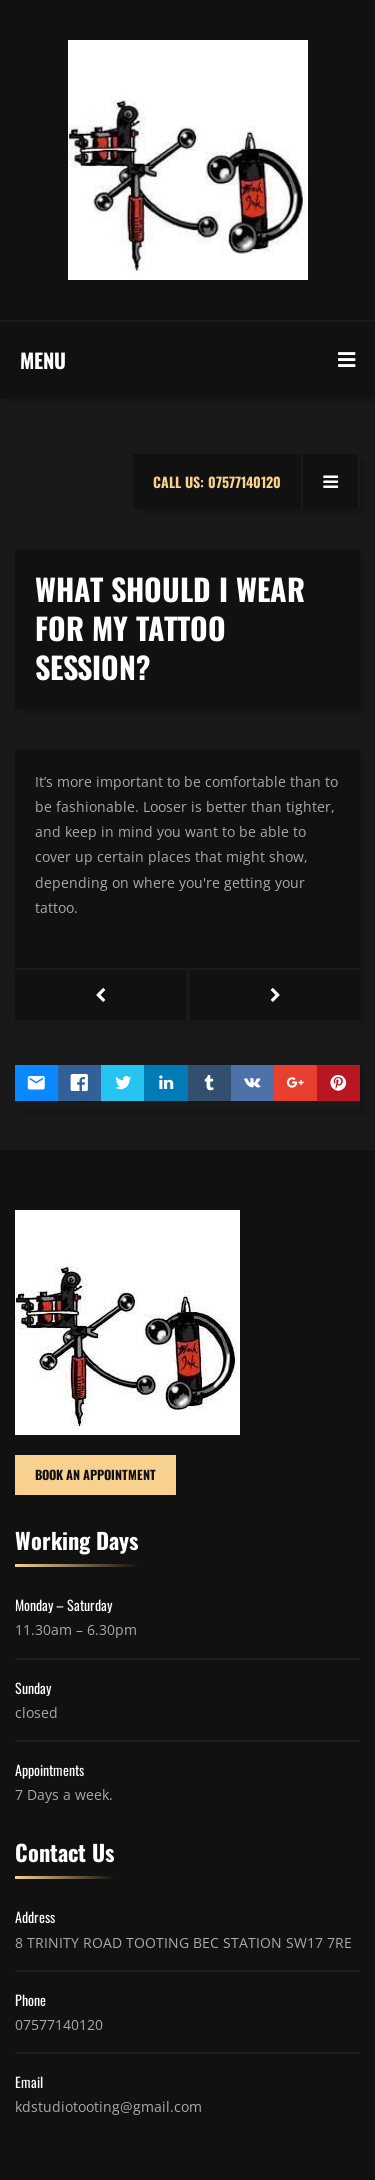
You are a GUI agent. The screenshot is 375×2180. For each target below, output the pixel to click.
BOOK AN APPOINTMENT (95, 1474)
